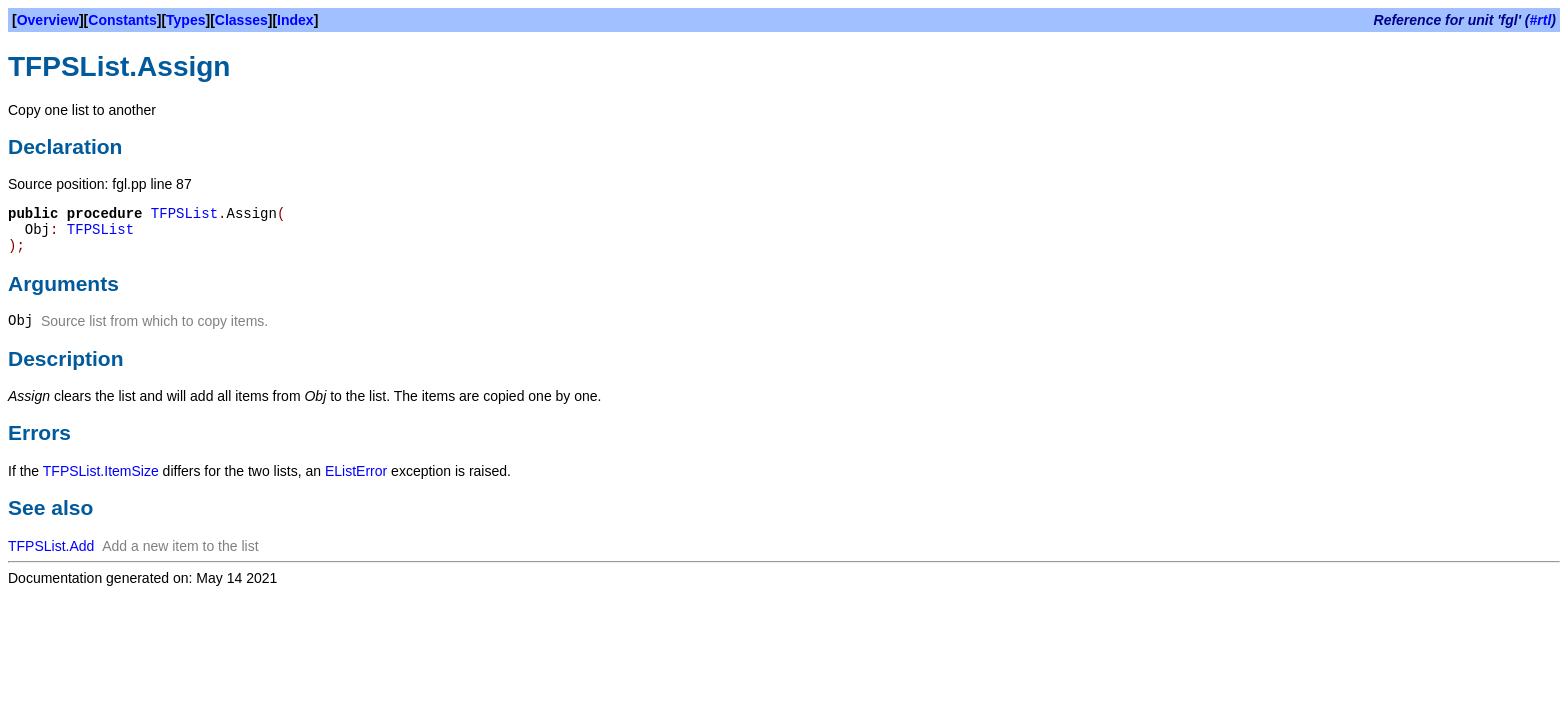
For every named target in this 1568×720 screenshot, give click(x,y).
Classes (241, 20)
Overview (48, 20)
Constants (122, 20)
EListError (356, 471)
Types (185, 20)
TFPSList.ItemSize (101, 471)
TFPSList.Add (51, 546)
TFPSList (184, 214)
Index (295, 20)
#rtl (1541, 20)
